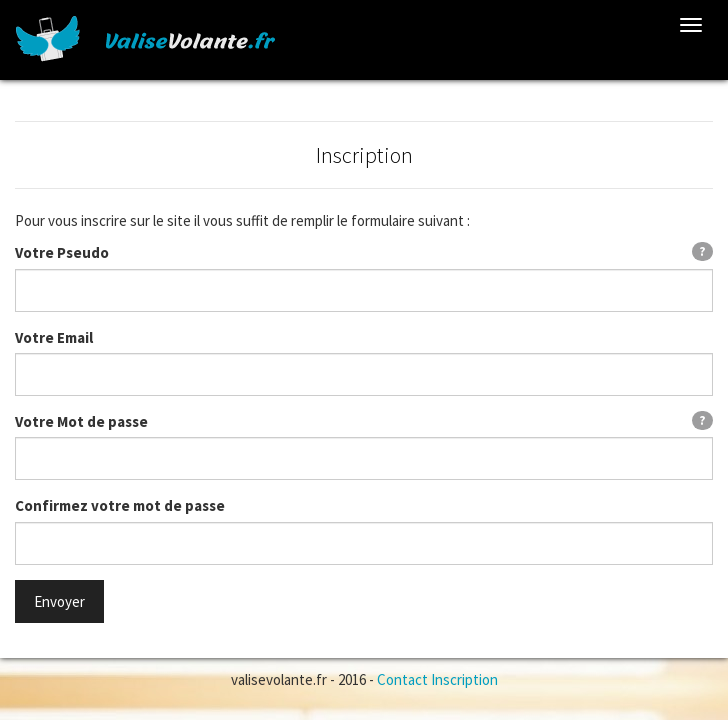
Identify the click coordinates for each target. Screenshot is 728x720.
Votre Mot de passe (81, 421)
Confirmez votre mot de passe (120, 505)
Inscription (464, 679)
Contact (402, 679)
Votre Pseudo (62, 252)
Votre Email (54, 337)
